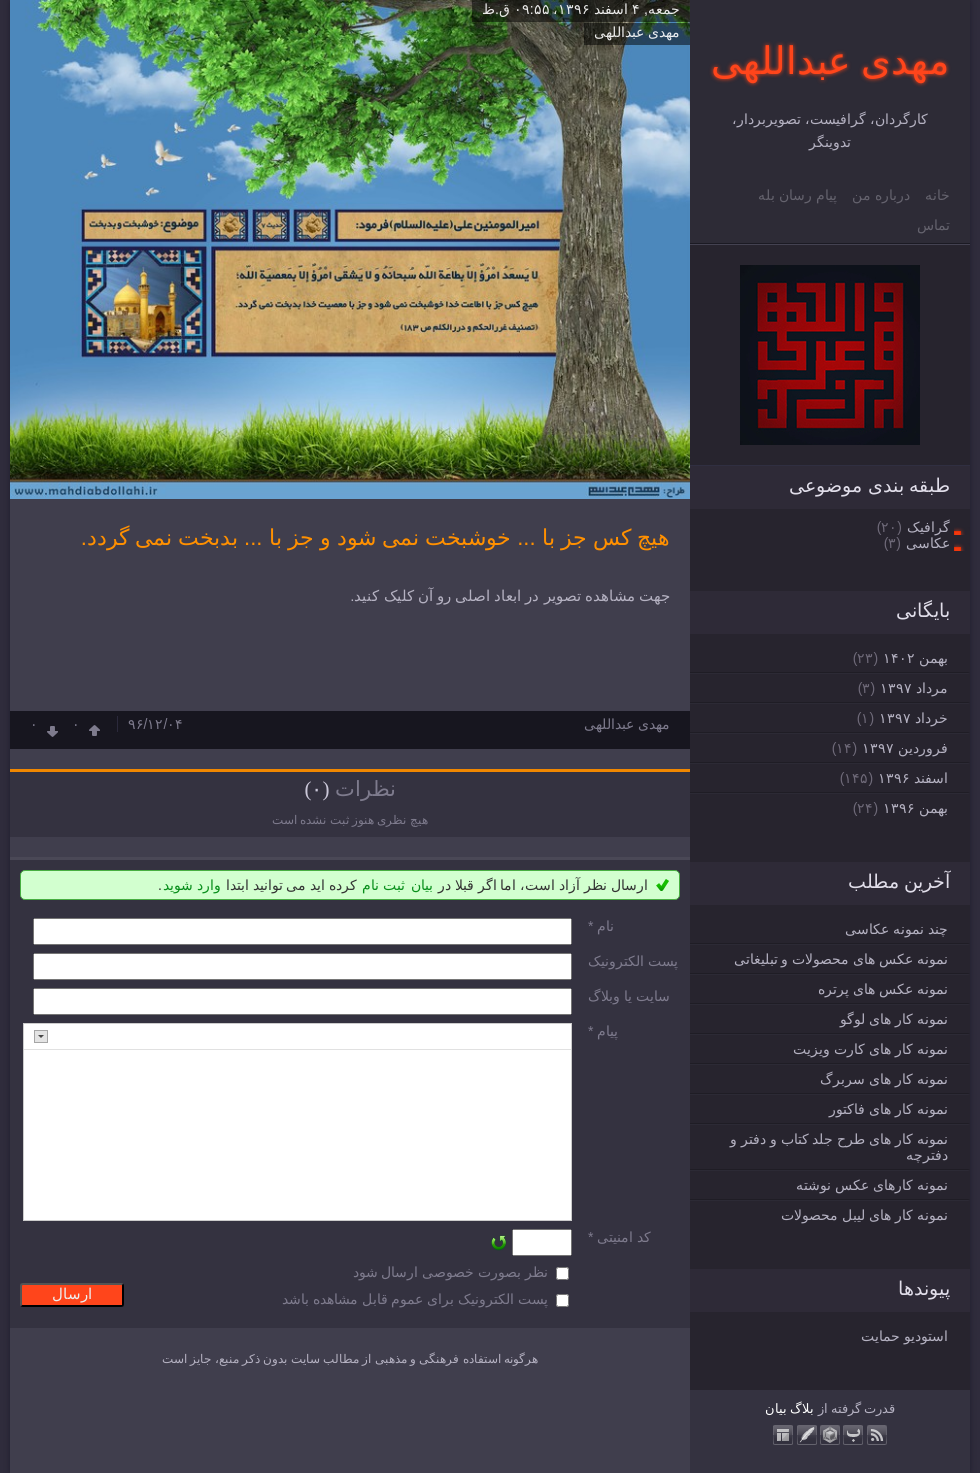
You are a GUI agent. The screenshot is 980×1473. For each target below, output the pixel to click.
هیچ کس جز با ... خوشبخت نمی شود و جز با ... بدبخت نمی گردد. (375, 537)
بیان (776, 1408)
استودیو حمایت (904, 1336)
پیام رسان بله (797, 195)
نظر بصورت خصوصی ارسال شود (451, 1272)
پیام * (603, 1031)
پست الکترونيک (633, 961)
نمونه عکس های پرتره (883, 989)
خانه (937, 195)
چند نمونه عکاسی (896, 929)
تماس (933, 225)
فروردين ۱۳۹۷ (905, 748)
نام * (601, 926)
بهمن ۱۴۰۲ (915, 658)
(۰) (316, 789)
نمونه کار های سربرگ (884, 1079)
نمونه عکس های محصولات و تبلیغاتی (841, 959)
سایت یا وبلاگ (629, 996)
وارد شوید (192, 885)
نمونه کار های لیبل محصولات (864, 1215)
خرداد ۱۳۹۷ (913, 718)
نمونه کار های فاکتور (888, 1109)
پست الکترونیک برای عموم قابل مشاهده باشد (415, 1299)
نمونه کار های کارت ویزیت (870, 1049)
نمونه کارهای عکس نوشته (872, 1185)
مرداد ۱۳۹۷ (914, 688)
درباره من (881, 195)
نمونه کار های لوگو (894, 1019)
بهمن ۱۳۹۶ (915, 808)
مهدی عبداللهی (830, 61)
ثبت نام (383, 885)
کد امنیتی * (619, 1237)
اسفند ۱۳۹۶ (913, 778)
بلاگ (802, 1408)
